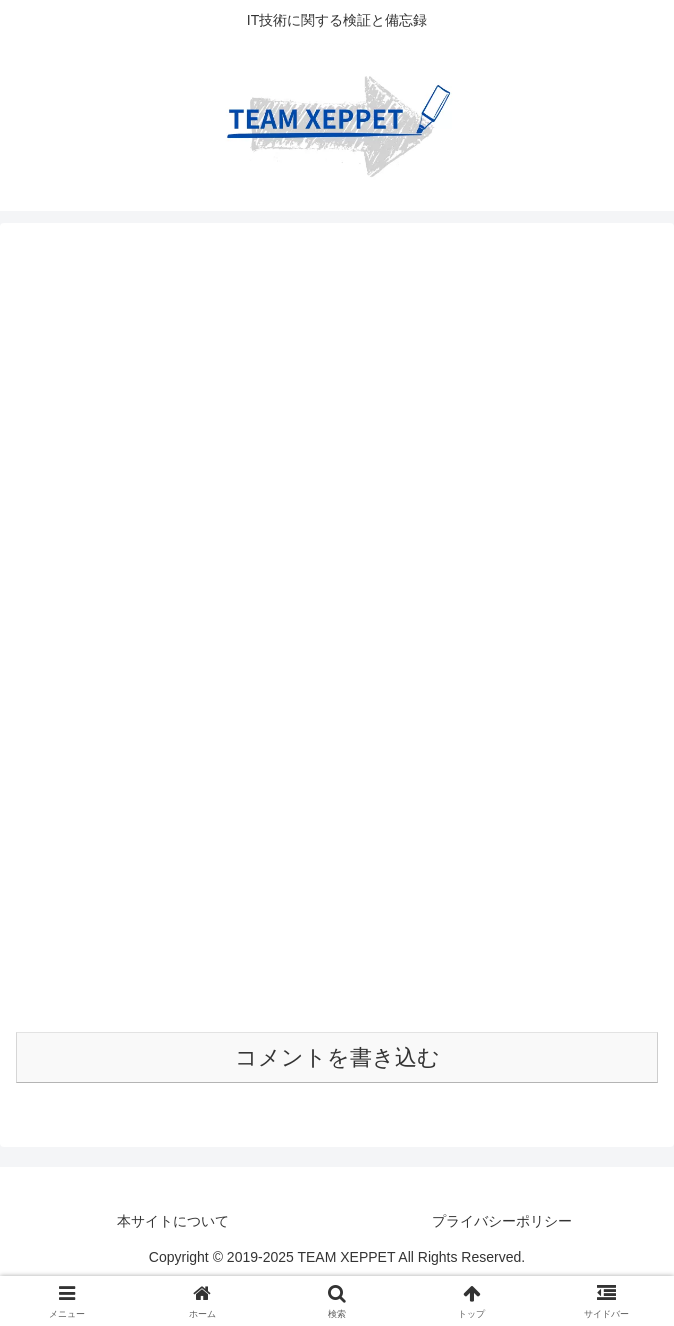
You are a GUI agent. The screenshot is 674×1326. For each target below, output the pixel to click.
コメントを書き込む (337, 1057)
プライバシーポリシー (502, 1221)
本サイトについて (173, 1221)
